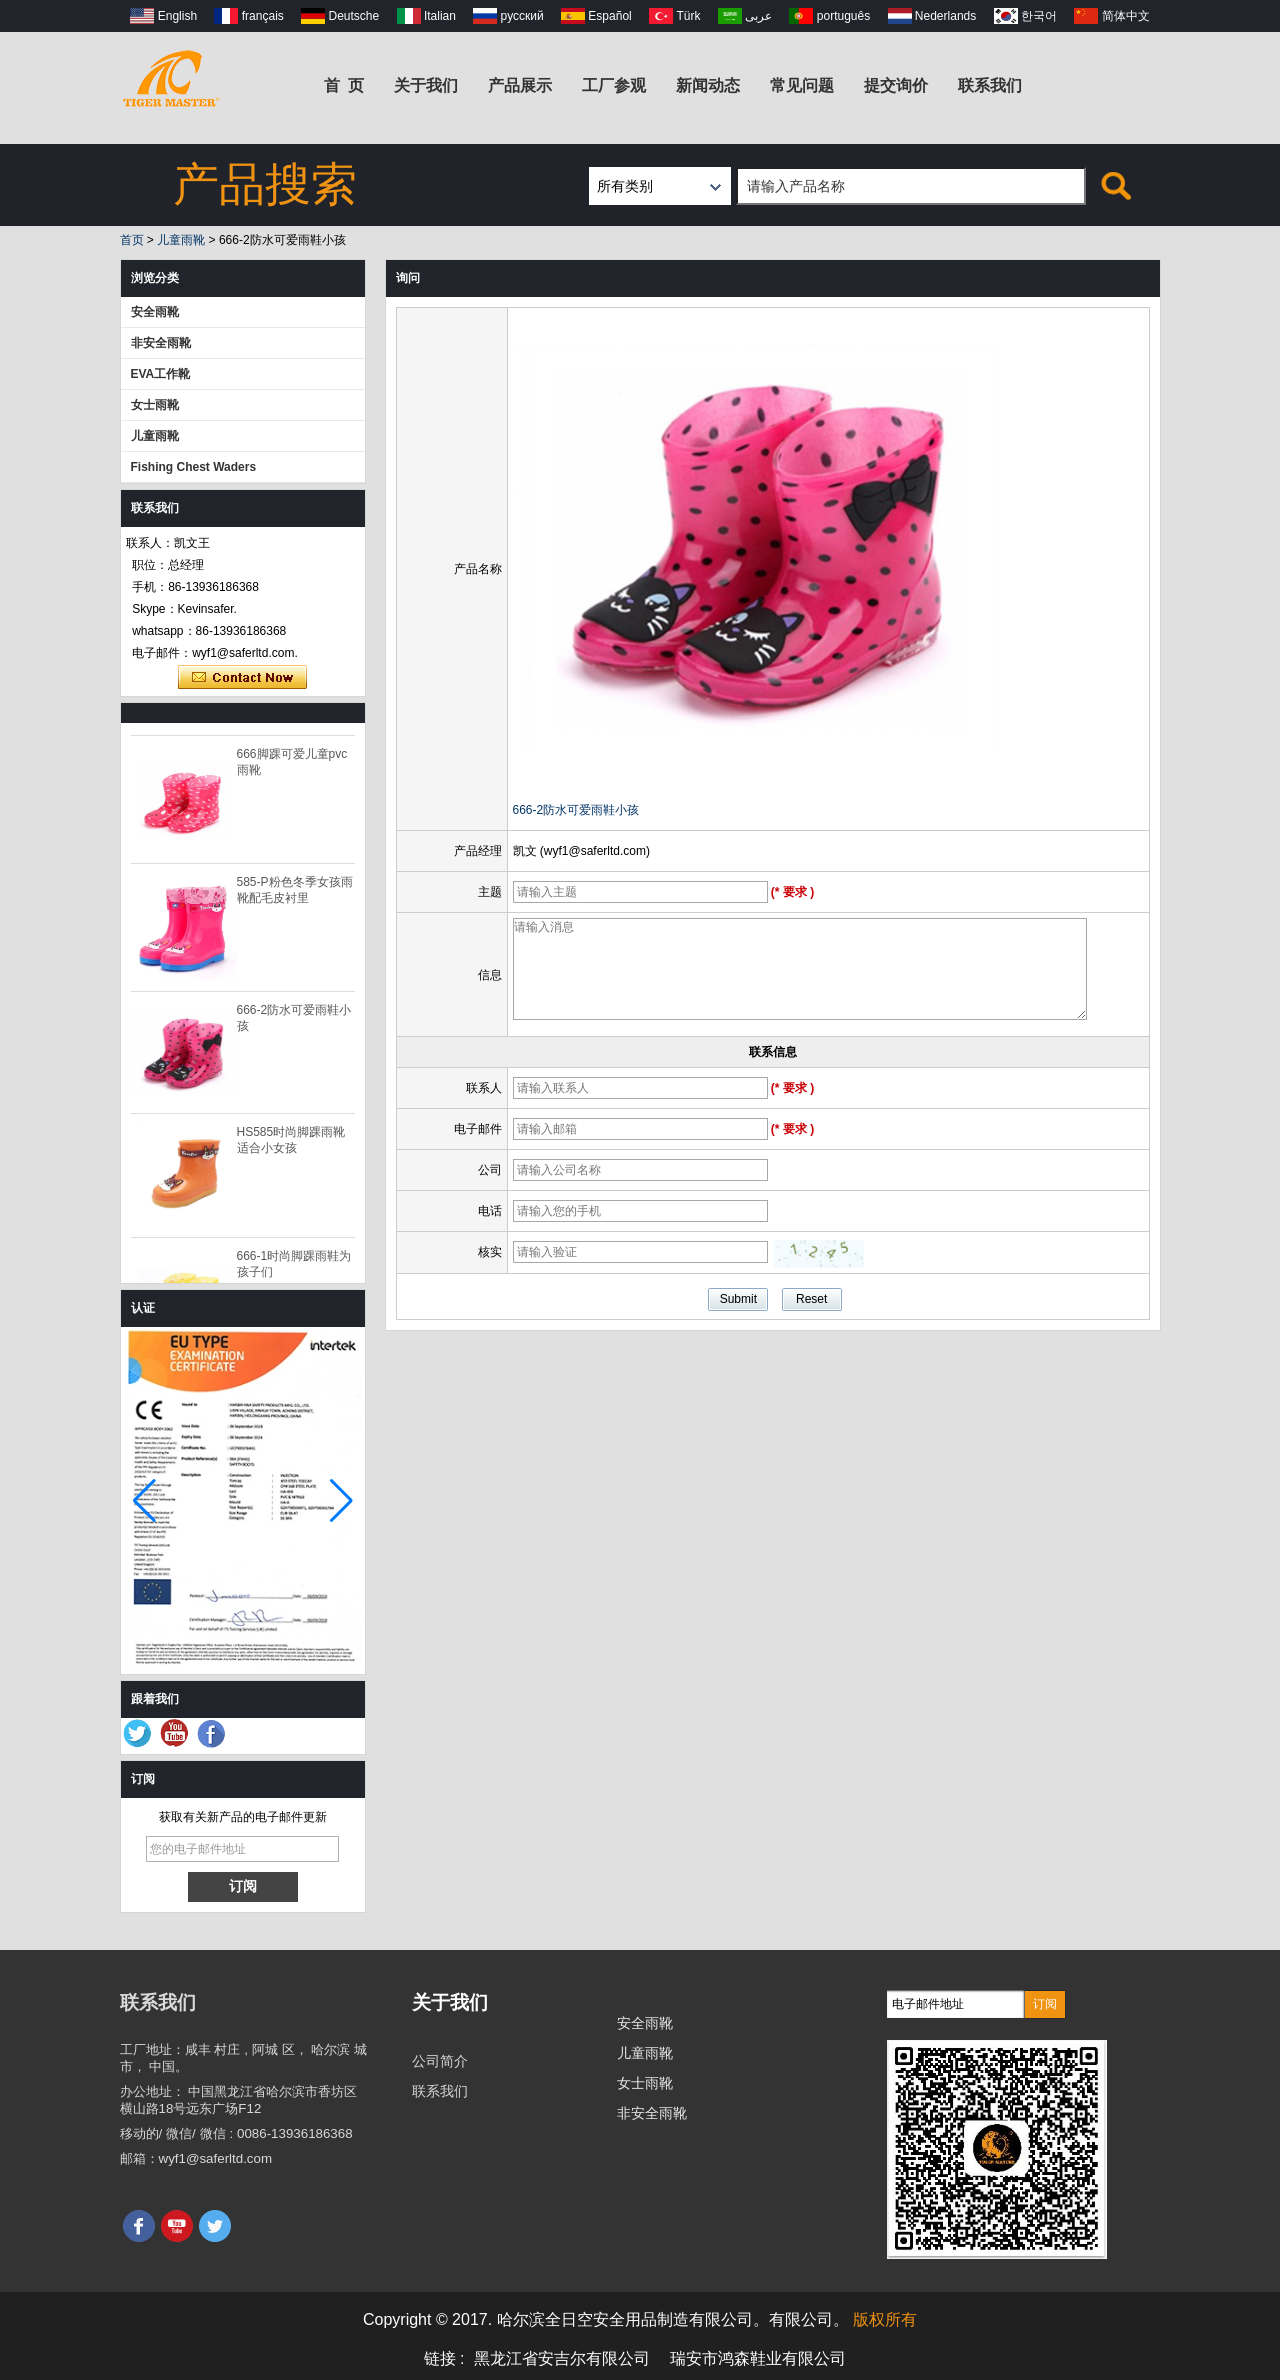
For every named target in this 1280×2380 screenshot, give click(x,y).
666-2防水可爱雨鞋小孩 (576, 810)
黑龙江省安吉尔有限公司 (562, 2358)
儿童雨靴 (181, 240)
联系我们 (990, 85)
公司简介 (440, 2061)
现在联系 (242, 678)
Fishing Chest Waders (194, 467)
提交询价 (896, 85)
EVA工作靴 (161, 374)
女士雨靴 (155, 405)
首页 (132, 240)
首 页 (344, 85)
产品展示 (520, 85)
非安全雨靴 (161, 343)
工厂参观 (614, 85)
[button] (341, 1501)
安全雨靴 (155, 312)
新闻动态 (708, 85)
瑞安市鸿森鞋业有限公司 (758, 2358)
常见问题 (802, 85)
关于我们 (426, 85)
